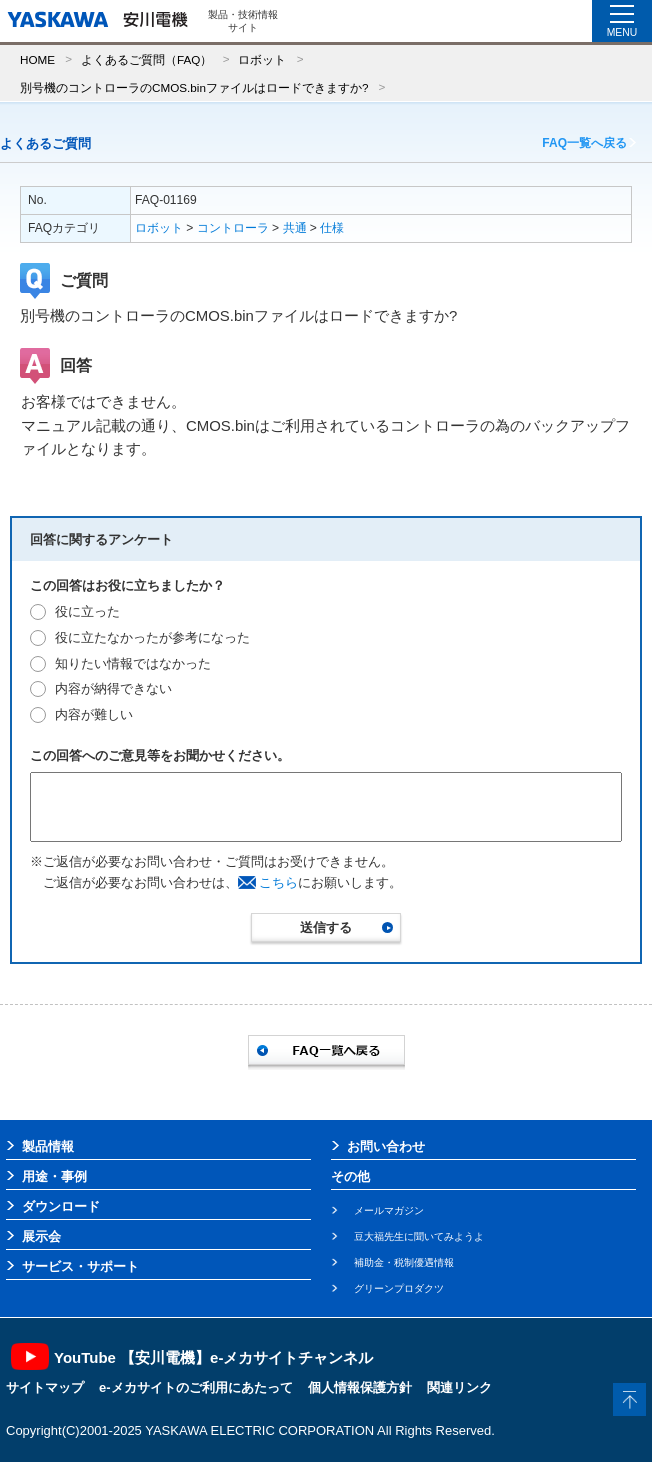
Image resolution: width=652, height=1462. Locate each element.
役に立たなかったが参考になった (152, 637)
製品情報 (48, 1146)
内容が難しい (94, 714)
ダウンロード (61, 1206)
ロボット (262, 59)
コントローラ (233, 228)
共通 (295, 228)
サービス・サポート (80, 1266)
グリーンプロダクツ (399, 1288)
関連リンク (459, 1387)
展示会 (41, 1236)
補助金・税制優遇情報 (404, 1262)
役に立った (87, 611)
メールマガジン (389, 1210)
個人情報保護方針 (360, 1387)
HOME (37, 59)
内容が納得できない (113, 688)
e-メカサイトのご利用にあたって (196, 1387)
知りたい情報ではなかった (133, 663)
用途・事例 (54, 1176)
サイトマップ (45, 1387)
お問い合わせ (386, 1146)
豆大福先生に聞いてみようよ (419, 1236)
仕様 (332, 228)
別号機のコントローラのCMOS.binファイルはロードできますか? (194, 87)
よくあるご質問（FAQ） (146, 59)
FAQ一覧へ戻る (584, 143)
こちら (278, 882)
